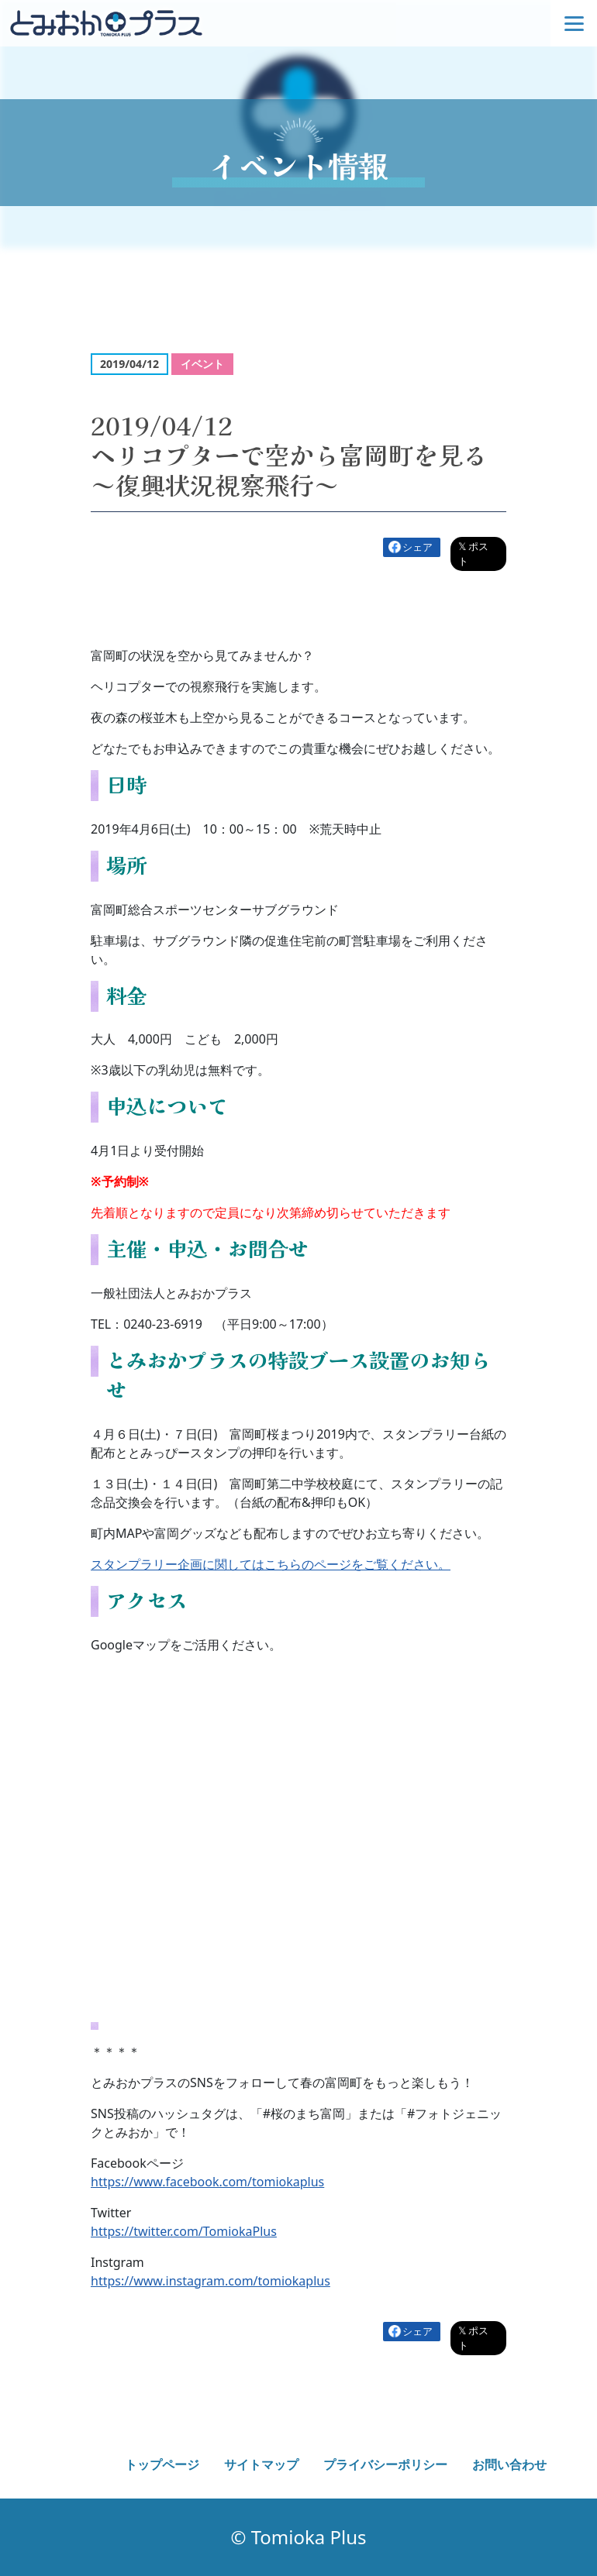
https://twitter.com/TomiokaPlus (184, 2231)
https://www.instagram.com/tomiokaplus (210, 2280)
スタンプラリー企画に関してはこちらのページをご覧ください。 (270, 1564)
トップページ (162, 2464)
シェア (417, 547)
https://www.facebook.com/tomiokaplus (207, 2181)
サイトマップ (261, 2464)
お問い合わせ (509, 2464)
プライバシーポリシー (385, 2464)
